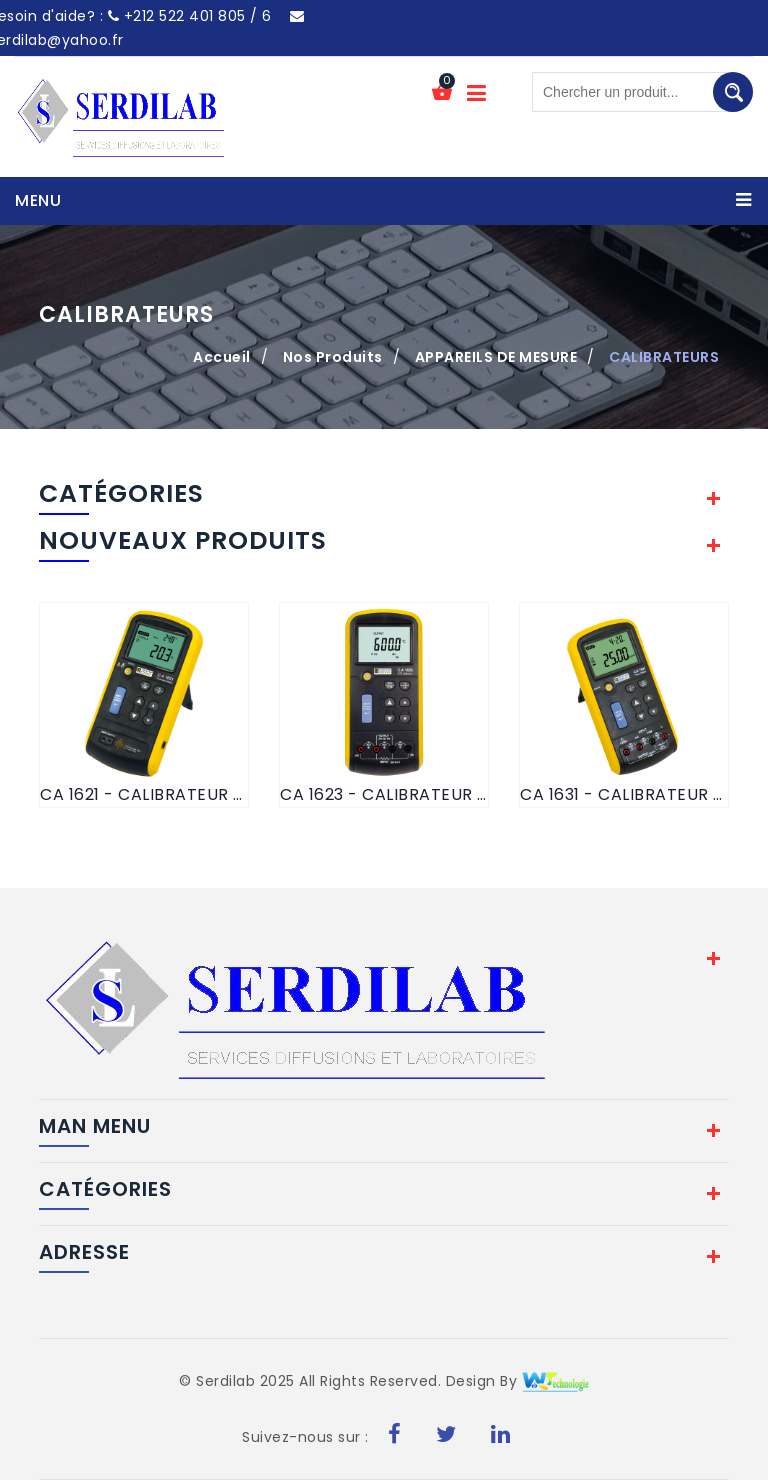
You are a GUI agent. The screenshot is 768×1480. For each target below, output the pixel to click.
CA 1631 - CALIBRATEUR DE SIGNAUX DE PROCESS (624, 794)
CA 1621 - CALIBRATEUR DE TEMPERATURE (144, 794)
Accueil (222, 357)
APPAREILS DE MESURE (496, 357)
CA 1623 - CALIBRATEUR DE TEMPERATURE (384, 794)
